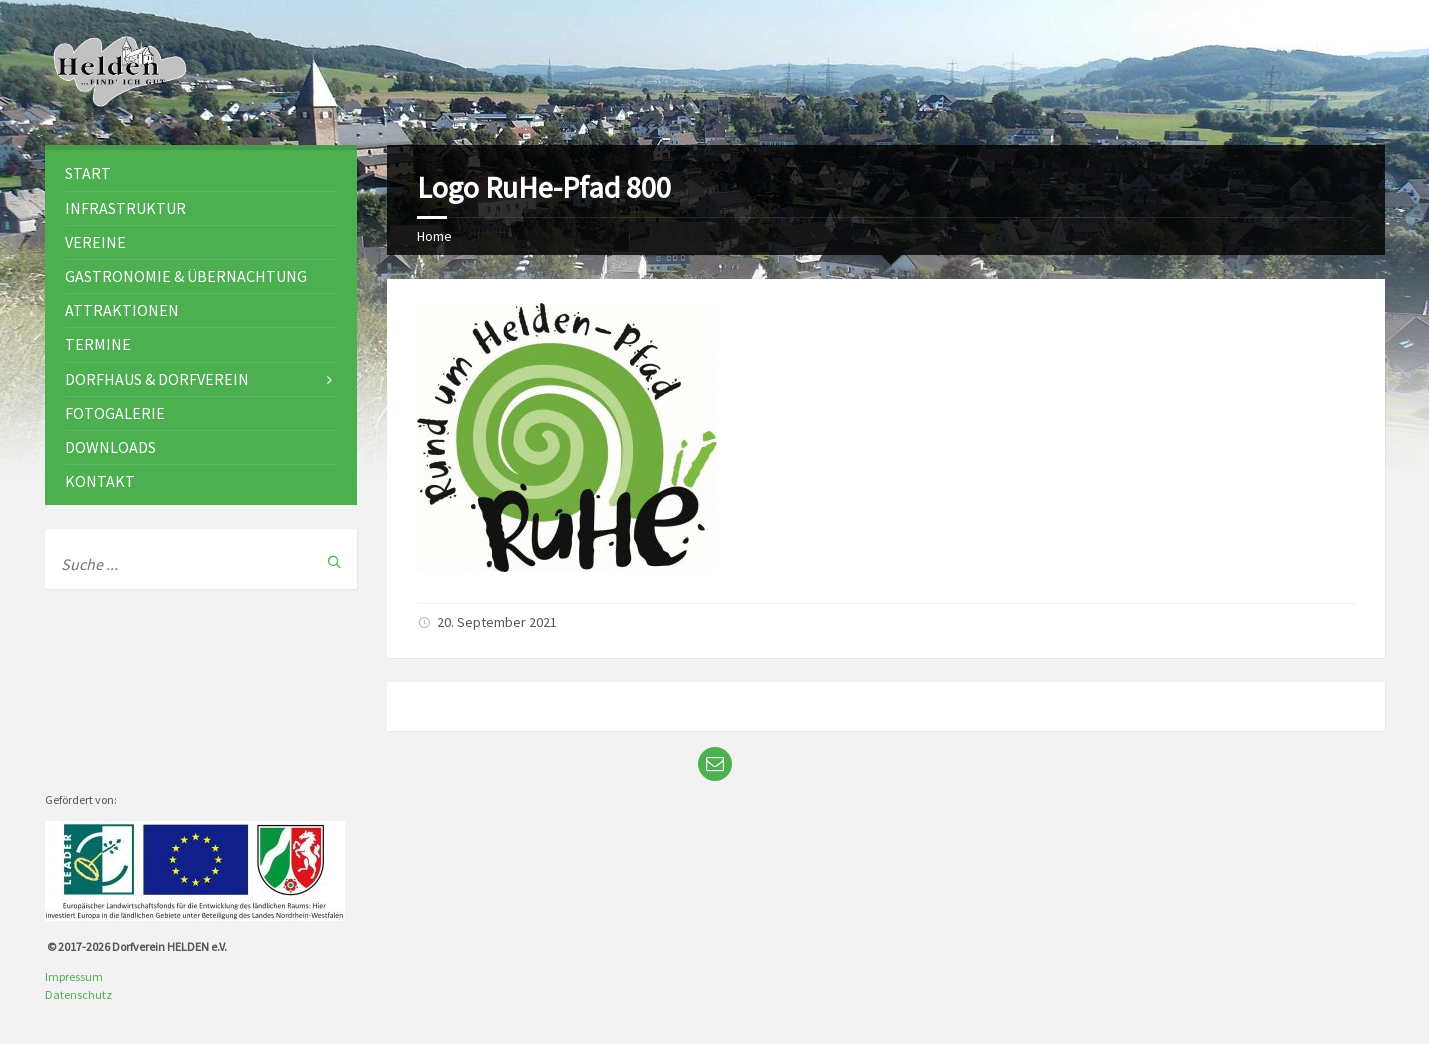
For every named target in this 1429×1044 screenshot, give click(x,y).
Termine (98, 344)
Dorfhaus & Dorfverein (157, 379)
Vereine (95, 242)
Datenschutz (78, 994)
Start (88, 173)
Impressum (74, 976)
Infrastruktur (125, 208)
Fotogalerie (115, 413)
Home (434, 236)
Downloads (110, 447)
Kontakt (100, 481)
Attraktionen (122, 310)
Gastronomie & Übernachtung (186, 276)
